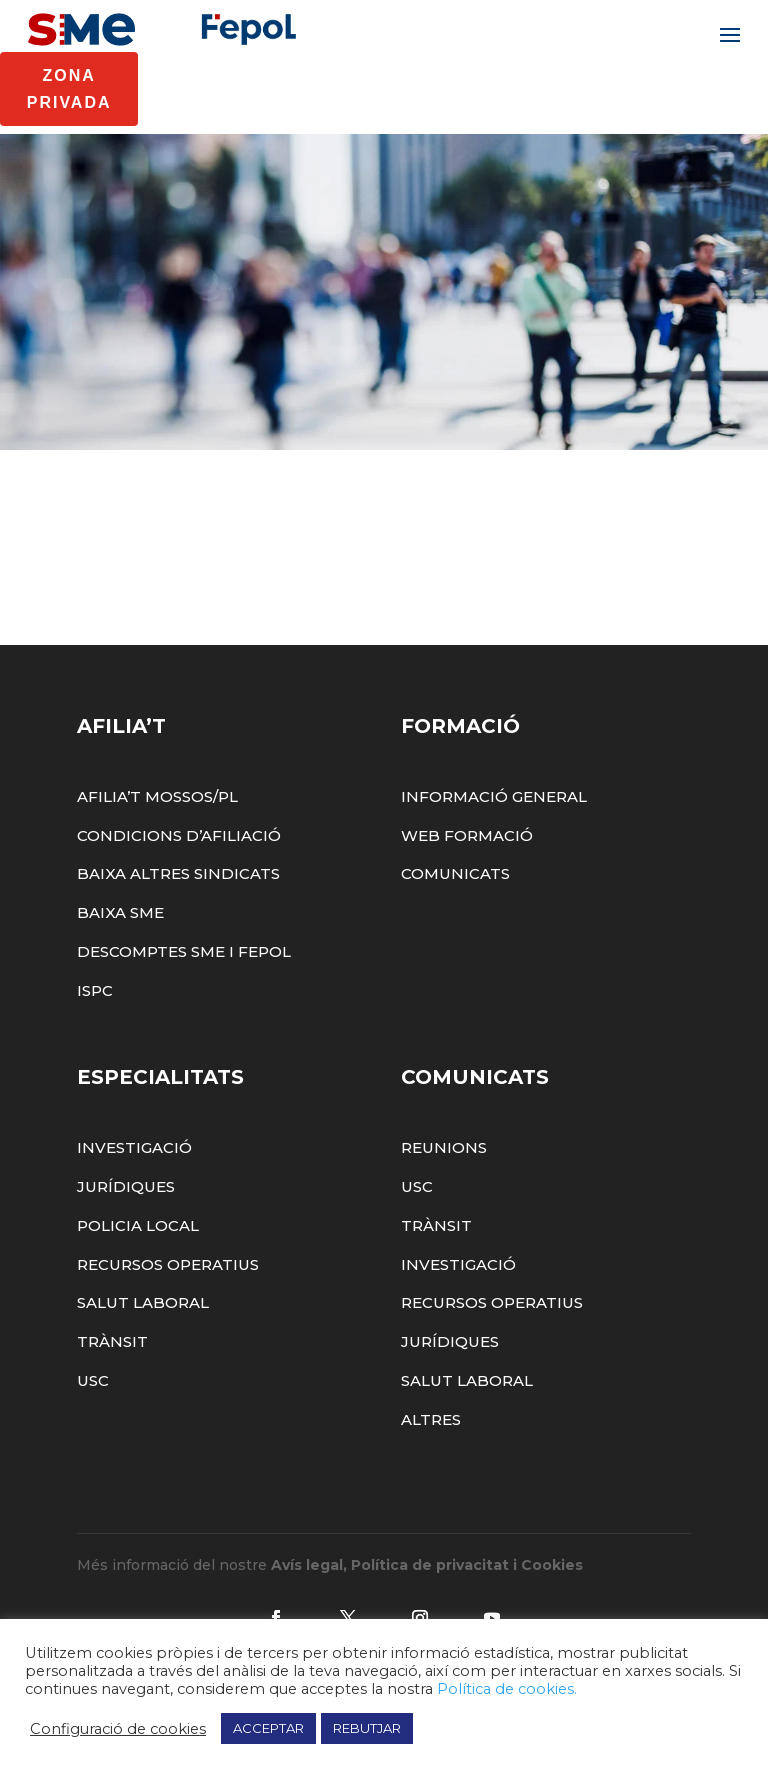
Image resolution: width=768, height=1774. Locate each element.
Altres (431, 1496)
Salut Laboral (143, 1380)
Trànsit (112, 1419)
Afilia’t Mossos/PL (157, 873)
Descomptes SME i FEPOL (184, 1028)
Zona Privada (69, 89)
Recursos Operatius (168, 1341)
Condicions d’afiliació (179, 912)
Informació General (494, 873)
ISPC (95, 1067)
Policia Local (138, 1302)
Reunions (444, 1225)
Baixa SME (120, 989)
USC (93, 1457)
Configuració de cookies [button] (118, 1729)
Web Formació (467, 912)
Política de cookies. (507, 1689)
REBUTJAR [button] (367, 1728)
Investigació (134, 1225)
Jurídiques (126, 1263)
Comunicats (455, 951)
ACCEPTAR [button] (268, 1728)
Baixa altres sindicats (178, 951)
